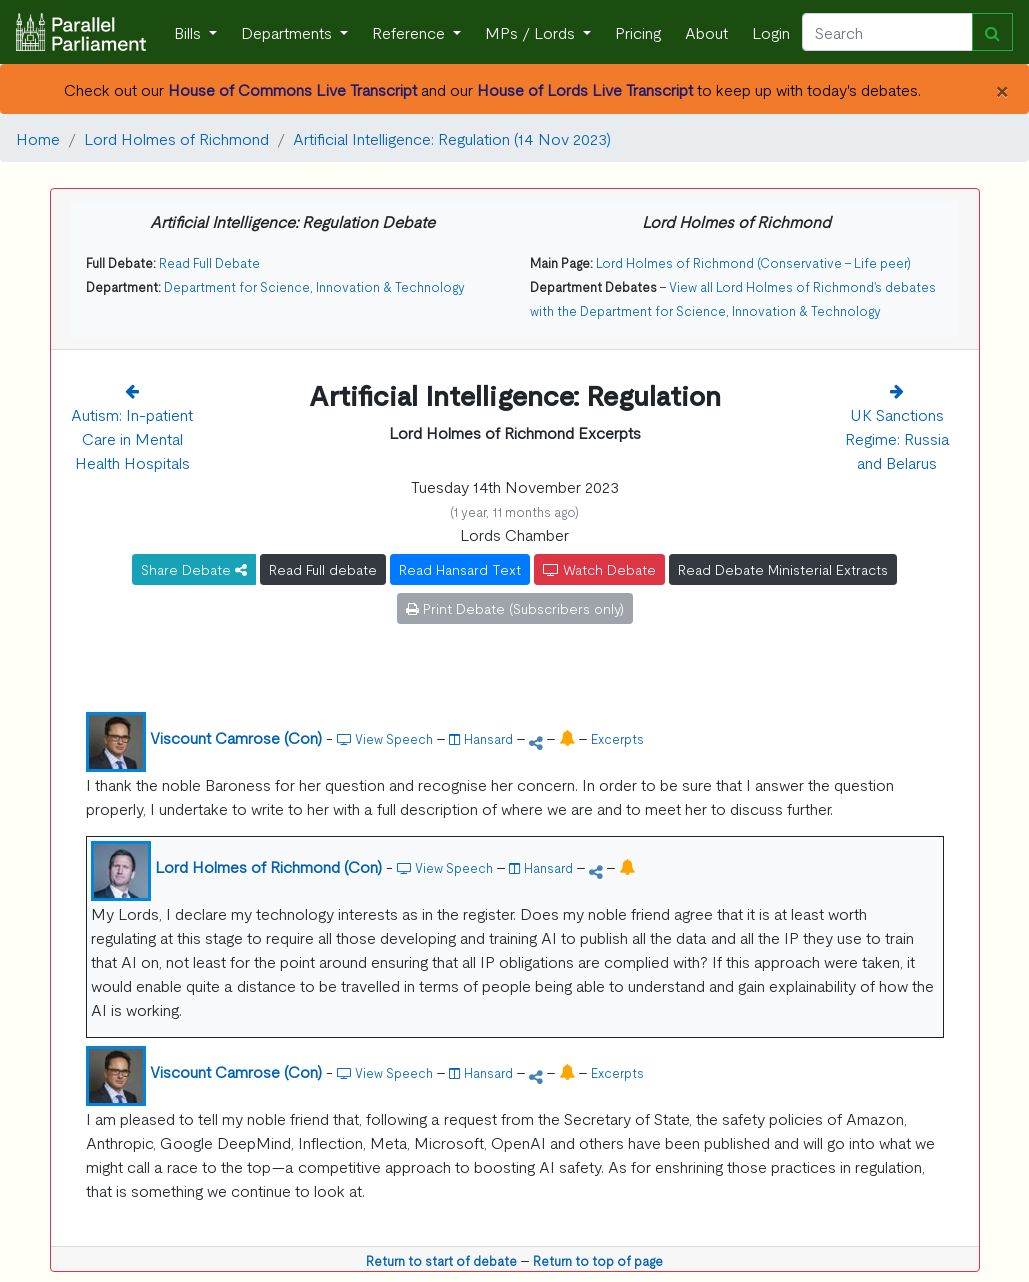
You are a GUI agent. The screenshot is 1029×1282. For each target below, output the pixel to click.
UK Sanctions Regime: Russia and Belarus (897, 438)
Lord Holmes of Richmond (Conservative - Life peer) (753, 262)
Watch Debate (599, 569)
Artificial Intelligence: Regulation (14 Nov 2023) (452, 138)
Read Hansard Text (460, 569)
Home (38, 138)
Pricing (638, 32)
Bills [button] (189, 32)
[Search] (887, 32)
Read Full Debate (209, 262)
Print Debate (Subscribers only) (515, 608)
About (706, 32)
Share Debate (194, 569)
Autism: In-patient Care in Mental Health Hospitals (132, 438)
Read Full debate (323, 569)
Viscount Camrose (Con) (236, 737)
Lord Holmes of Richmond (176, 138)
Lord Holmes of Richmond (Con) (268, 866)
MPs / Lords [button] (532, 32)
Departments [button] (288, 32)
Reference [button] (410, 32)
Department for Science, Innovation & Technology (314, 286)
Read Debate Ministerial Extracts (783, 569)
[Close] (1001, 89)
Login (771, 32)
